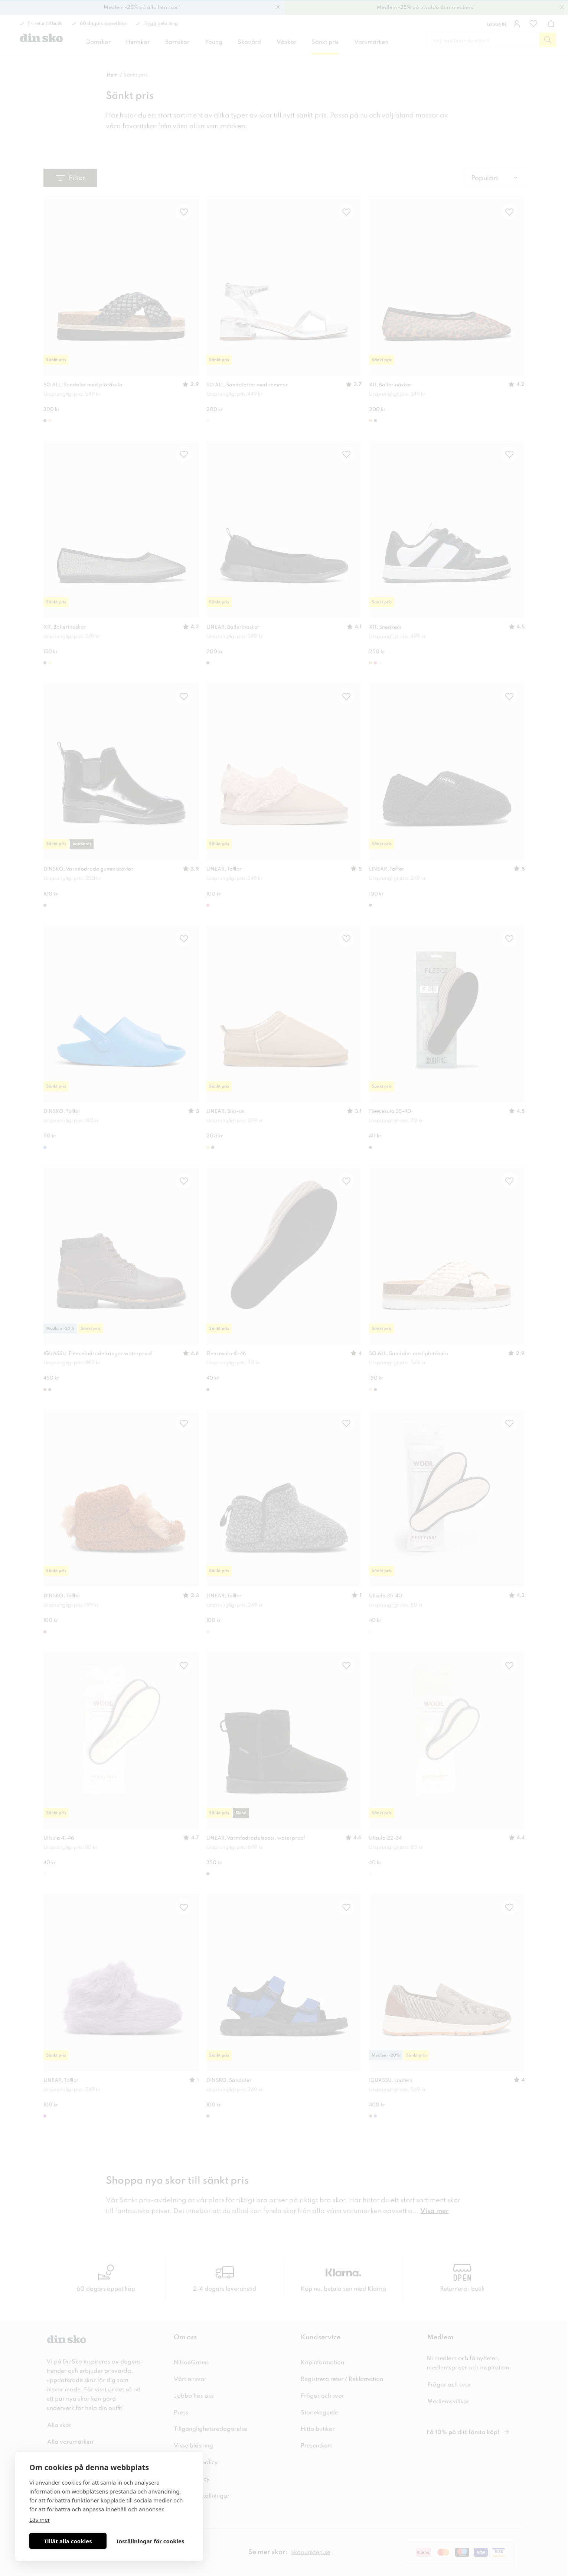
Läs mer (39, 2519)
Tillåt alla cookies (68, 2541)
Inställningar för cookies (150, 2541)
